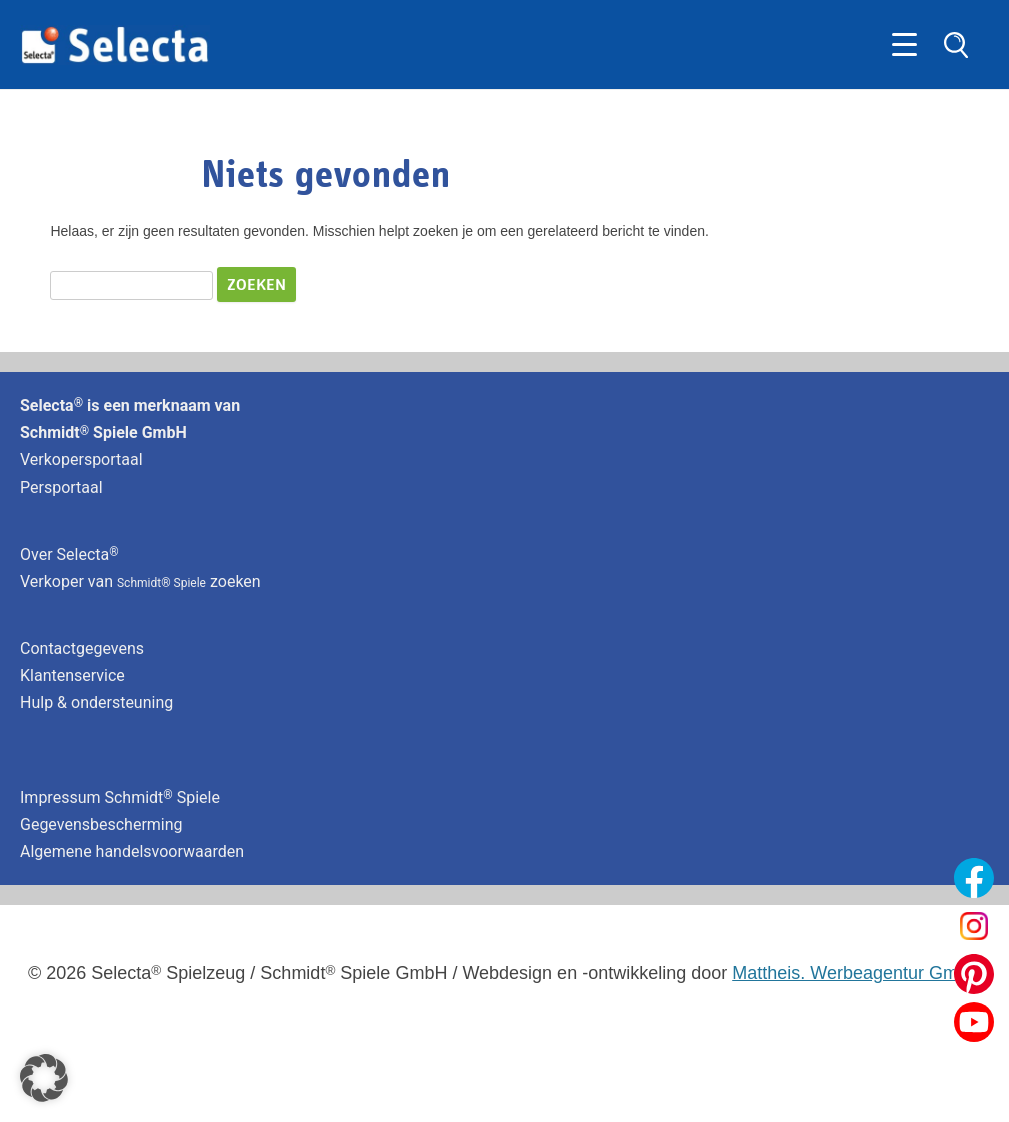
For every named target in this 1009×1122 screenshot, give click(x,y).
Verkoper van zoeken (140, 581)
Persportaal (61, 487)
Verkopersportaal (81, 459)
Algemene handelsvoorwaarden (132, 851)
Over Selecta (69, 554)
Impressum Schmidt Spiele (122, 797)
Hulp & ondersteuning (96, 702)
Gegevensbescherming (101, 824)
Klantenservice (72, 675)
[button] (44, 1078)
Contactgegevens (82, 648)
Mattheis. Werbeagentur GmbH (856, 973)
